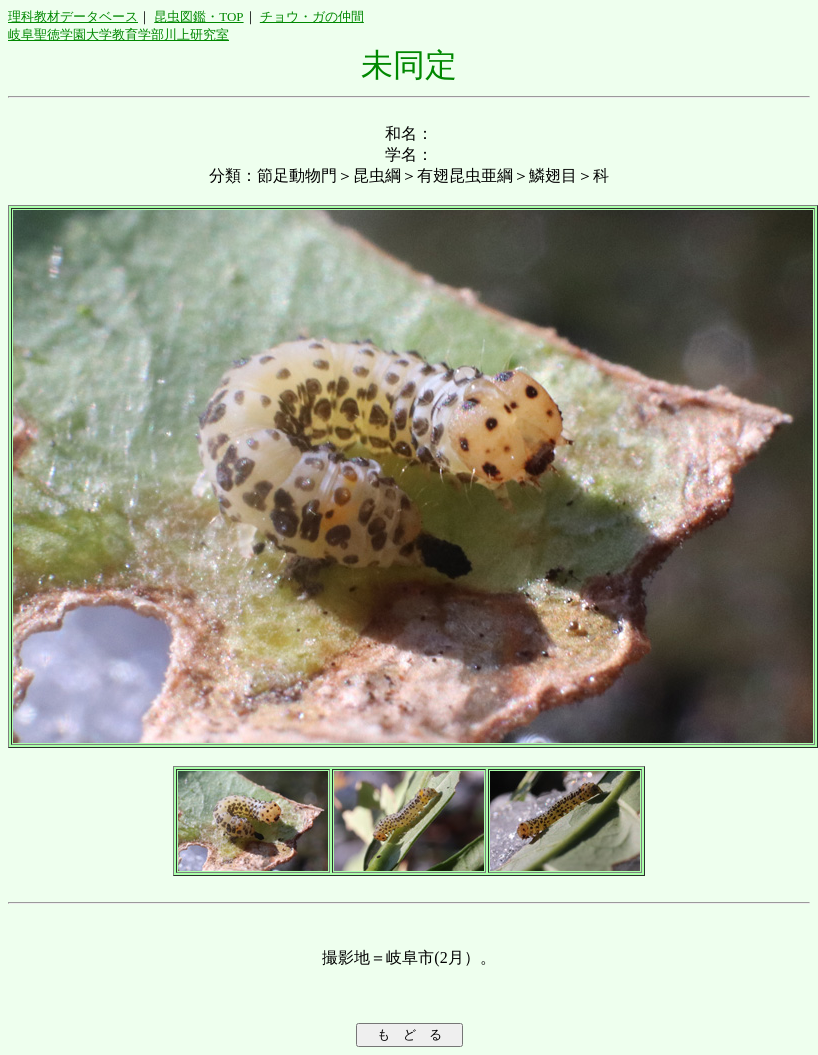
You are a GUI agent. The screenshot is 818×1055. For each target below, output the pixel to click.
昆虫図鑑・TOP (198, 16)
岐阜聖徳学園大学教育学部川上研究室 (118, 34)
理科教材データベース (73, 16)
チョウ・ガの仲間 (312, 16)
